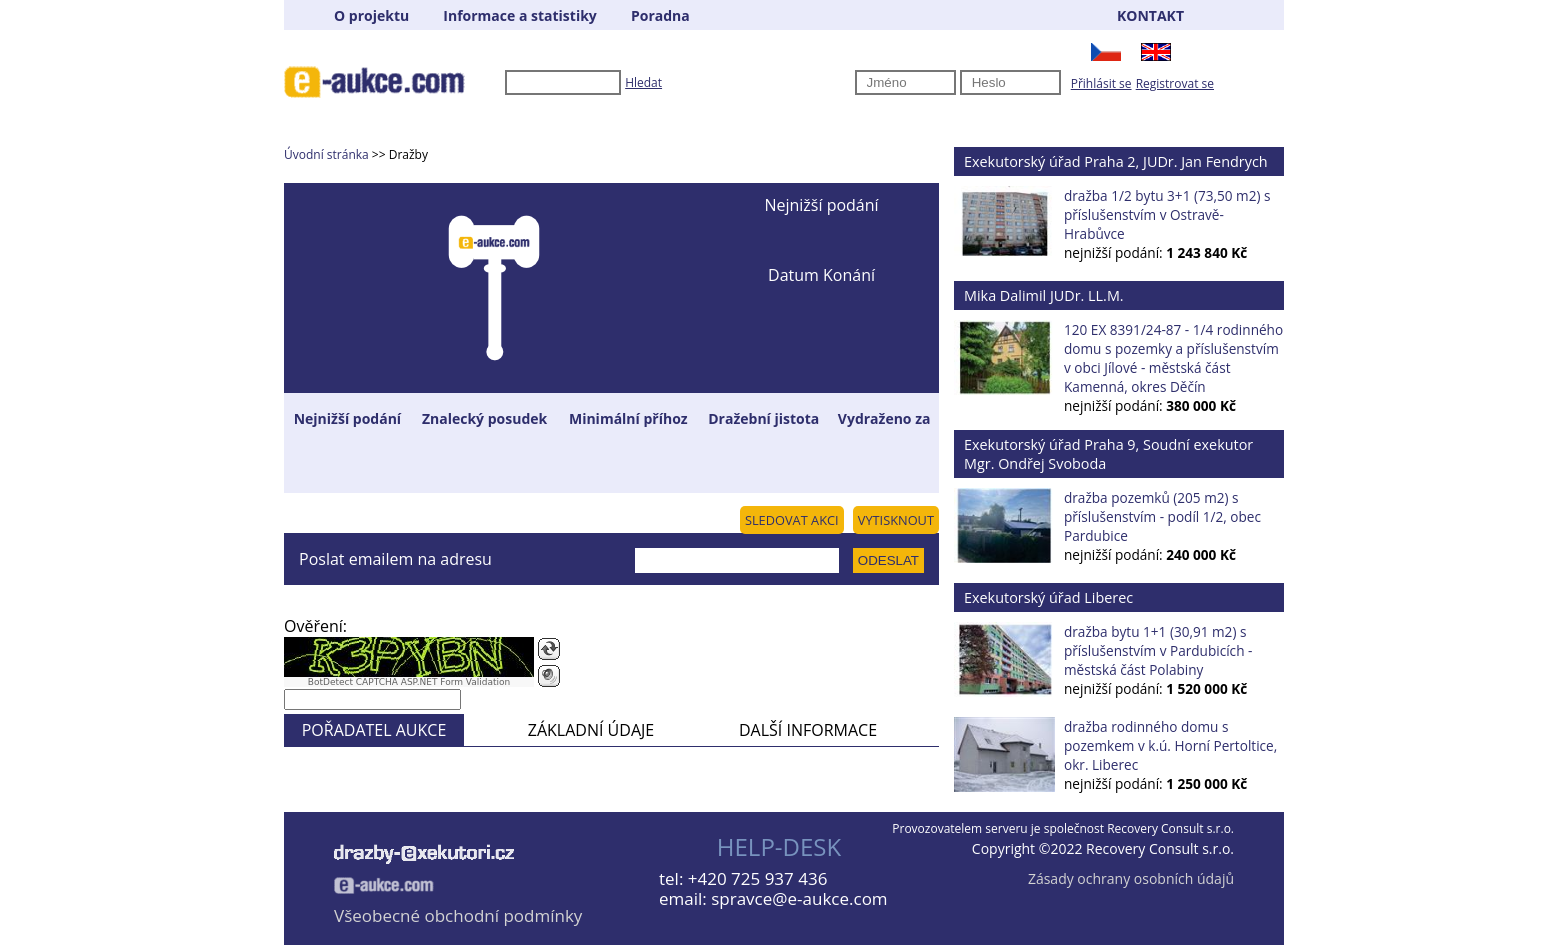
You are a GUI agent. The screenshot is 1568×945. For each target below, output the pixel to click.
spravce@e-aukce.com (799, 898)
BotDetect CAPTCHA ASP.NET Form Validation (409, 682)
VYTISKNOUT (896, 520)
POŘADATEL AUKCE (374, 730)
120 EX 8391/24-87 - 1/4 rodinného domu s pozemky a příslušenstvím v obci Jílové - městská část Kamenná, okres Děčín (1173, 358)
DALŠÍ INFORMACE (808, 730)
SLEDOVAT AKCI (792, 520)
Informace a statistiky (519, 15)
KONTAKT (1150, 15)
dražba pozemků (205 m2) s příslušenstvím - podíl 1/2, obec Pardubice (1162, 516)
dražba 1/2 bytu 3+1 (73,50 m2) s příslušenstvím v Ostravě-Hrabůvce (1167, 214)
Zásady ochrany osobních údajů (1131, 878)
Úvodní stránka (326, 154)
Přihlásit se (1101, 83)
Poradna (660, 15)
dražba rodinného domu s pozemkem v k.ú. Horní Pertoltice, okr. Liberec (1170, 745)
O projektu (371, 15)
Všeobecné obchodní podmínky (458, 915)
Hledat (643, 82)
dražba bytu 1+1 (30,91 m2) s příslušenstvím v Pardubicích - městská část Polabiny (1158, 650)
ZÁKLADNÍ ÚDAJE (591, 730)
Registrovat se (1175, 83)
